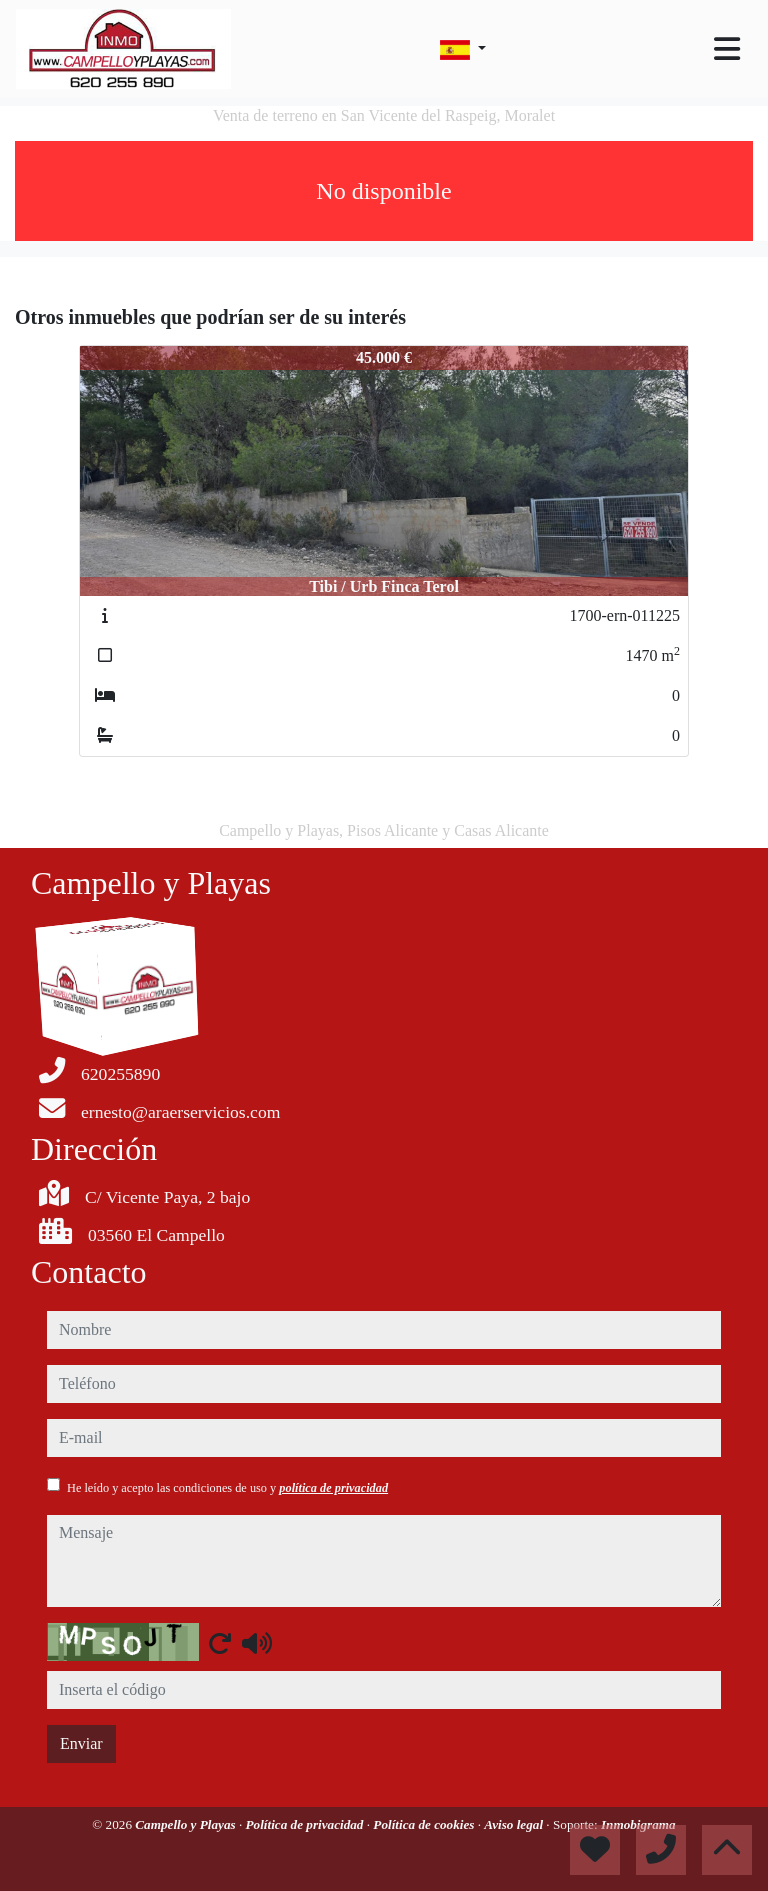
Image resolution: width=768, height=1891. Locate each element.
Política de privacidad (306, 1824)
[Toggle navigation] (727, 49)
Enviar (81, 1743)
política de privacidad (333, 1488)
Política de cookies (425, 1824)
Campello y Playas (187, 1824)
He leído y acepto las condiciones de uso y (227, 1488)
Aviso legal (515, 1824)
